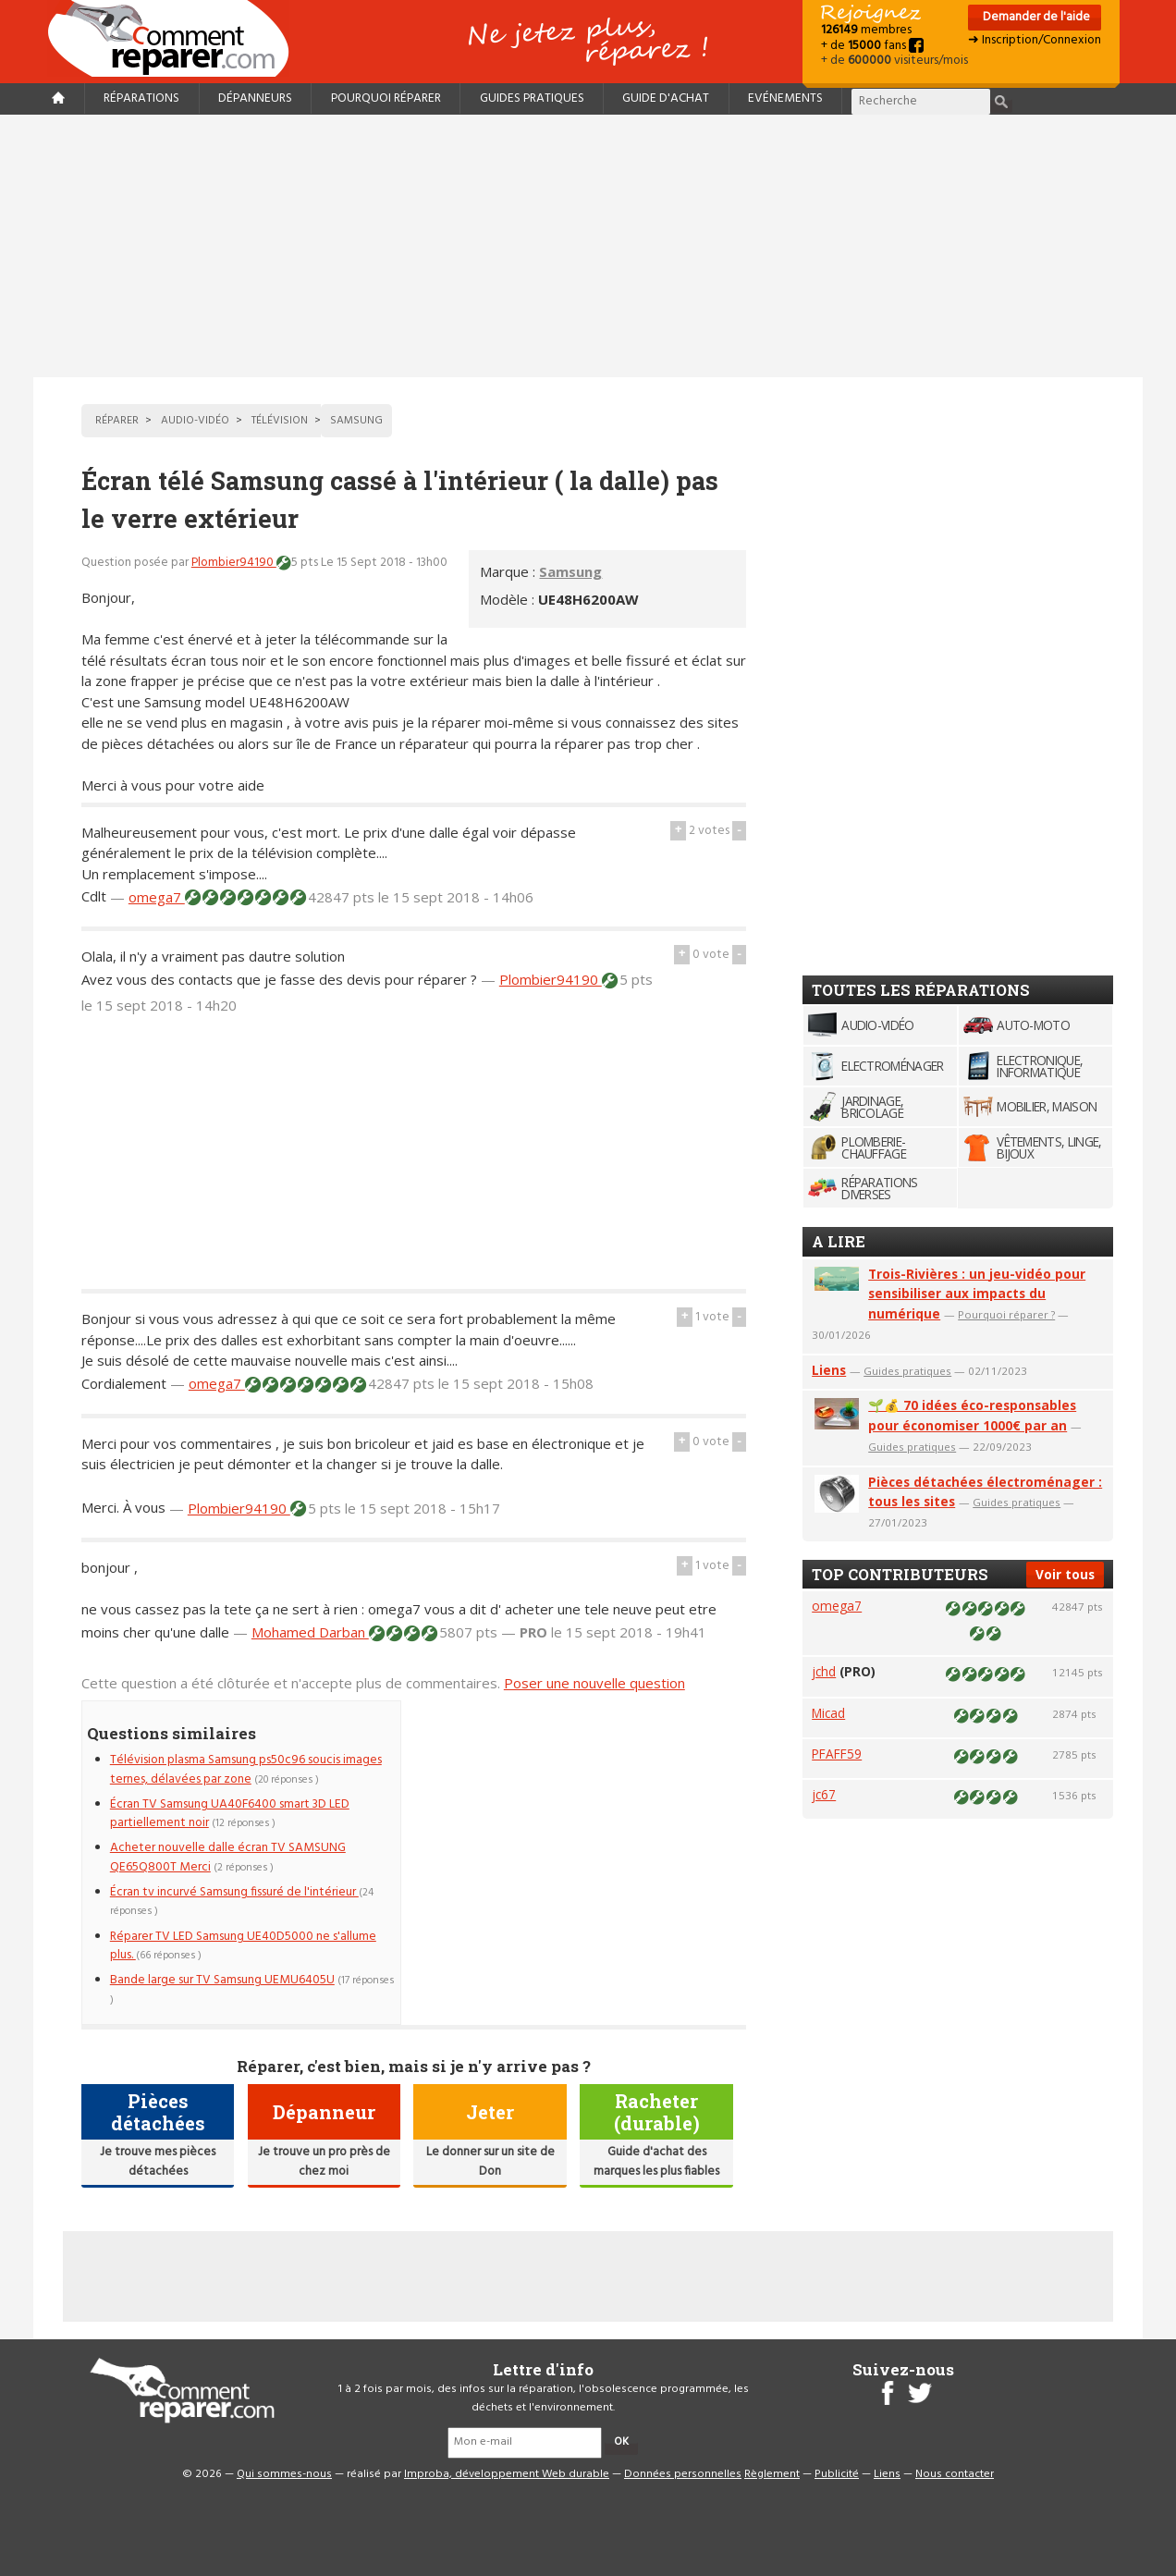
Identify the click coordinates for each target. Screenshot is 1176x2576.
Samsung (570, 571)
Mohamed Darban (310, 1632)
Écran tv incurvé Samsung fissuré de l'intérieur (234, 1892)
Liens (829, 1370)
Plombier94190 (233, 562)
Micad (828, 1713)
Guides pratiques (532, 98)
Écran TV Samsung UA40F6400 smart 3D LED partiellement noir (229, 1814)
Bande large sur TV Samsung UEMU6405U (222, 1980)
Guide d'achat (665, 98)
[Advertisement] (588, 246)
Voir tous (1065, 1574)
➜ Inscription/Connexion (1034, 40)
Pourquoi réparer (386, 98)
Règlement (772, 2474)
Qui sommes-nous (284, 2474)
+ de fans (872, 45)
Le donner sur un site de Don (490, 2161)
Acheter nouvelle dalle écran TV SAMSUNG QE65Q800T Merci (228, 1857)
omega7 (157, 897)
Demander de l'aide (1035, 17)
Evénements (785, 98)
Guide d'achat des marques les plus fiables (656, 2161)
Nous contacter (954, 2474)
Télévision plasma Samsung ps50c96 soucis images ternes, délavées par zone (246, 1769)
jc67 (824, 1794)
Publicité (837, 2474)
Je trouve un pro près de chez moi (324, 2161)
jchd (824, 1671)
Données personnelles (682, 2474)
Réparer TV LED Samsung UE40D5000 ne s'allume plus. (243, 1946)
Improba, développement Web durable (506, 2474)
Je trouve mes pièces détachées (157, 2161)
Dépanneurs (255, 98)
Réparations (141, 98)
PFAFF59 (837, 1753)
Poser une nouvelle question (594, 1683)
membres (866, 30)
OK (621, 2442)
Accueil (175, 38)
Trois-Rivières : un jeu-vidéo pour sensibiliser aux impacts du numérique (976, 1294)
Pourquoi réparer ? (1006, 1314)
